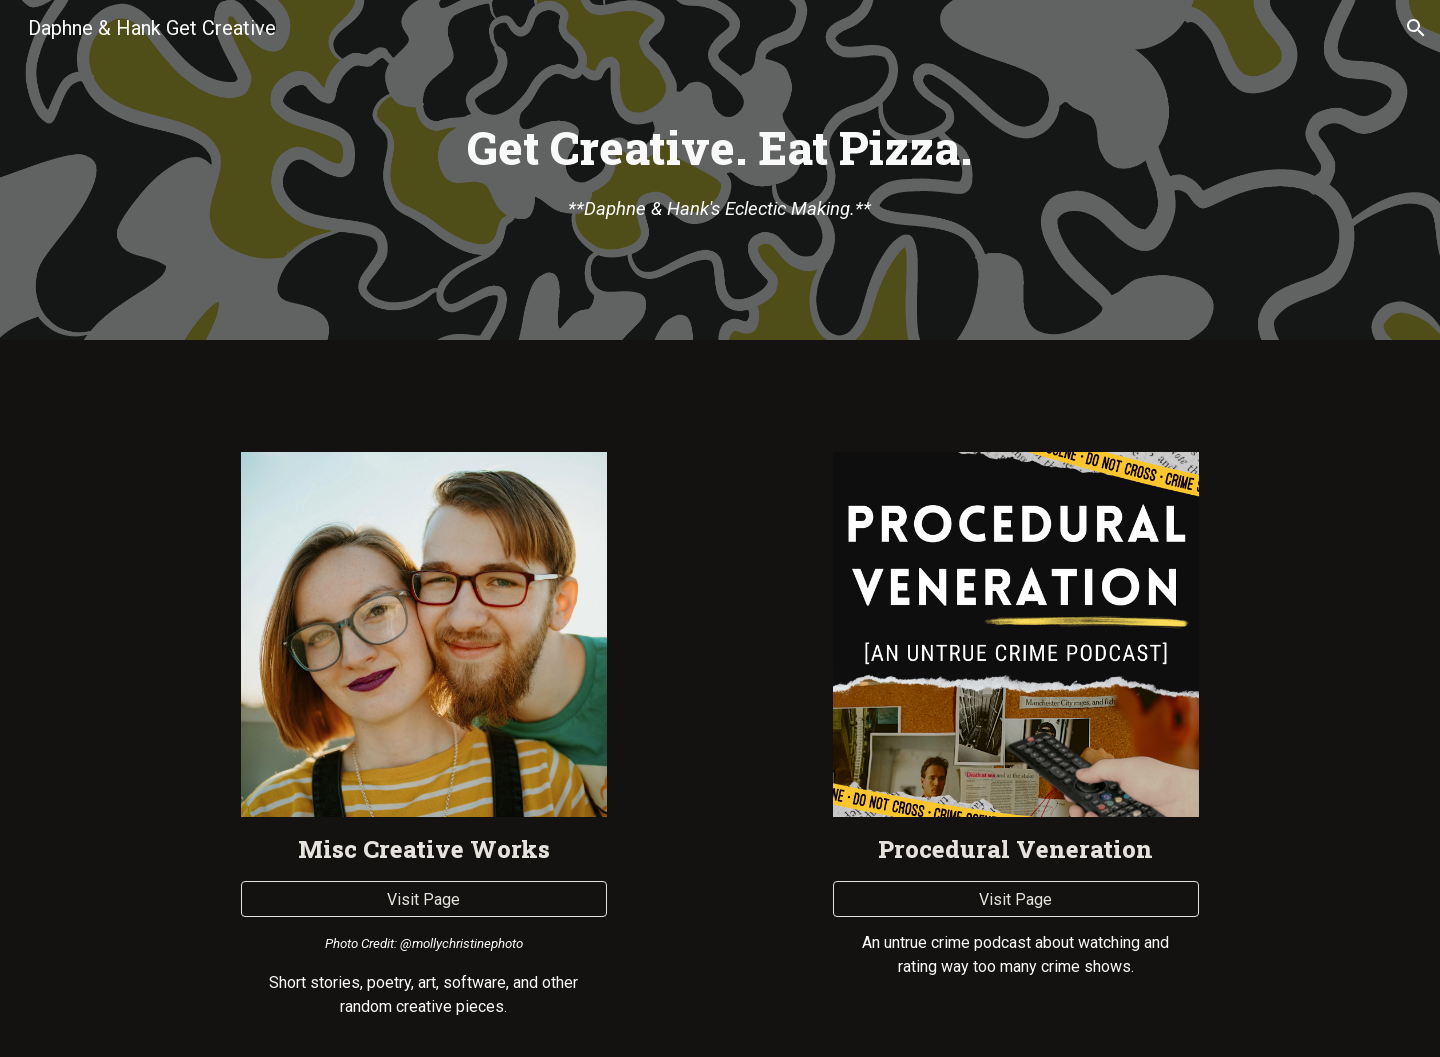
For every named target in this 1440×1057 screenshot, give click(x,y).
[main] (720, 170)
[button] (1416, 28)
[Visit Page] (423, 899)
